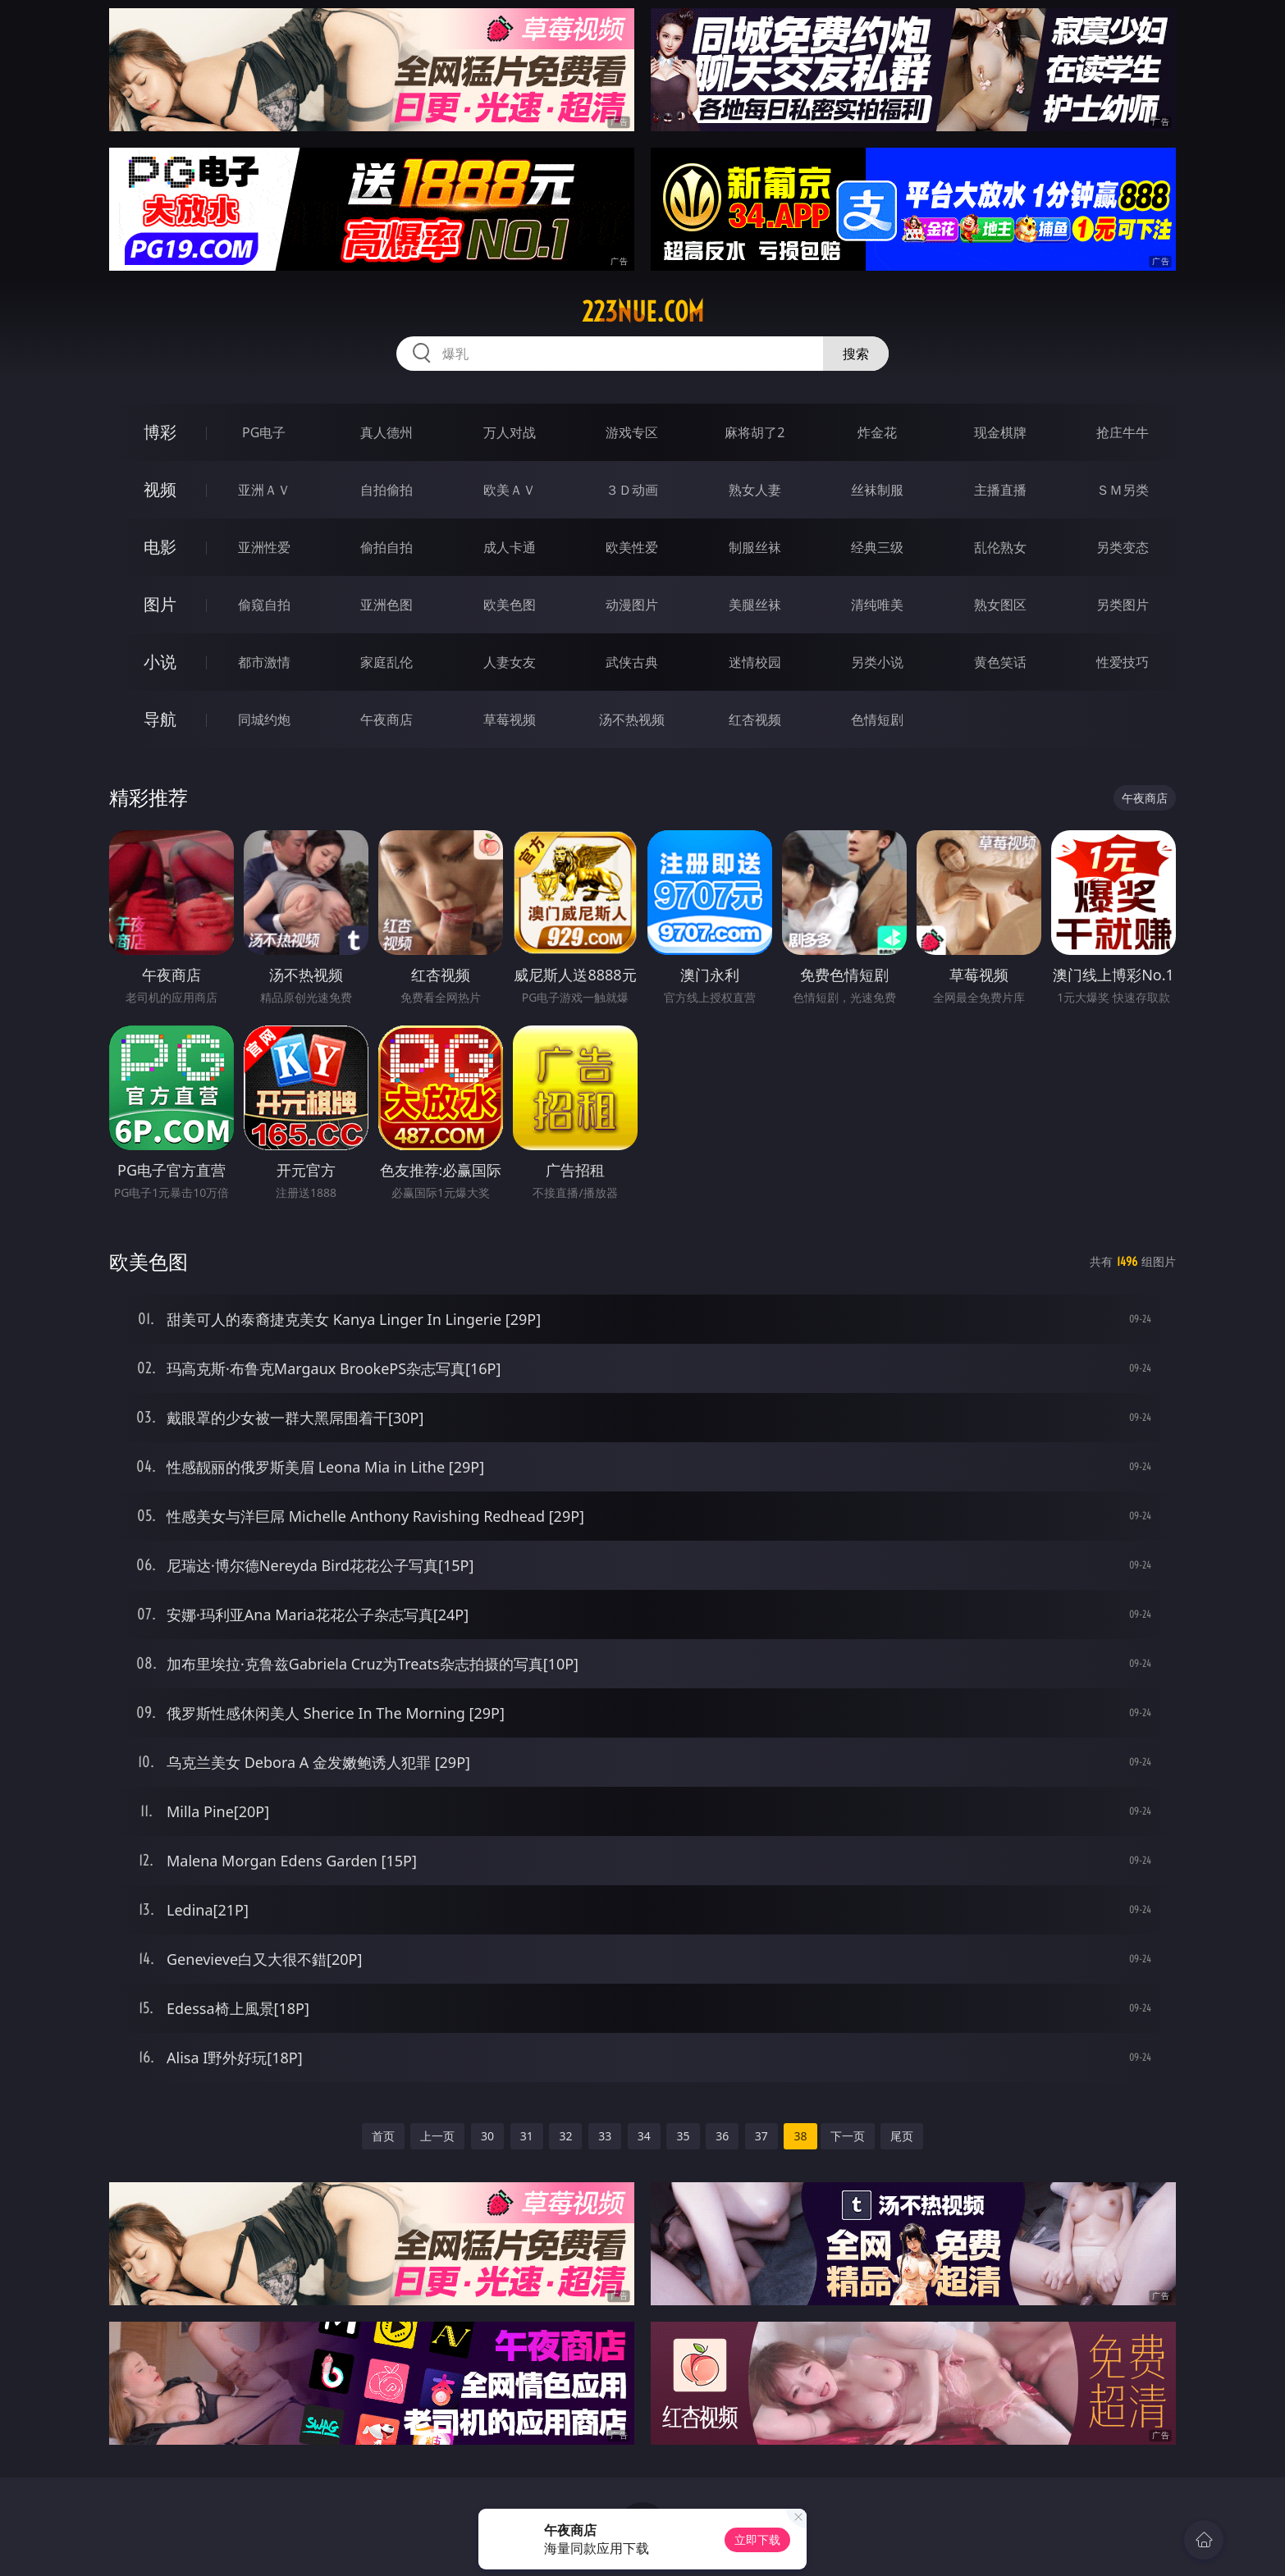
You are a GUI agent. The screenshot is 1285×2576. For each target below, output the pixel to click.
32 (565, 2136)
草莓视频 (509, 719)
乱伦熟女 (1000, 547)
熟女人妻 (755, 490)
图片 (160, 604)
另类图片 (1122, 605)
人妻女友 (509, 662)
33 (604, 2136)
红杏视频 (755, 719)
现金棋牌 (1000, 432)
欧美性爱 (632, 547)
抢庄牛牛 (1122, 432)
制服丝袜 (755, 547)
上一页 (437, 2136)
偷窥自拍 (264, 605)
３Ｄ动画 (632, 490)
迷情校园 (755, 662)
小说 (160, 662)
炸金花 (877, 432)
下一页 (847, 2136)
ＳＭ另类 (1122, 490)
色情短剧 (877, 719)
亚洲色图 (386, 605)
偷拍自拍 (386, 547)
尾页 (901, 2136)
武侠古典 (632, 662)
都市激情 (264, 662)
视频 (160, 489)
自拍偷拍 (386, 490)
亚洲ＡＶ (264, 490)
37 (761, 2136)
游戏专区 (632, 432)
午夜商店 (386, 719)
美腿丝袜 (755, 605)
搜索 (856, 354)
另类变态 (1122, 547)
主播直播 (1000, 490)
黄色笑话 (1000, 662)
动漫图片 (632, 605)
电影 (160, 547)
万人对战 (509, 432)
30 (487, 2136)
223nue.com (643, 311)
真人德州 (386, 432)
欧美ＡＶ (509, 490)
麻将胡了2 (754, 432)
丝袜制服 (877, 490)
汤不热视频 (632, 719)
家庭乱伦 (386, 662)
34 (644, 2136)
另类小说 (877, 662)
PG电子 (264, 432)
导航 (160, 719)
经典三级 (877, 547)
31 (526, 2136)
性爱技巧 (1122, 662)
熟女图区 (1000, 605)
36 (722, 2136)
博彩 (160, 432)
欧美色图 (509, 605)
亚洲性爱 (264, 547)
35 (682, 2136)
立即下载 (757, 2539)
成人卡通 (509, 547)
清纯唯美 (877, 605)
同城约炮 (264, 719)
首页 (383, 2136)
